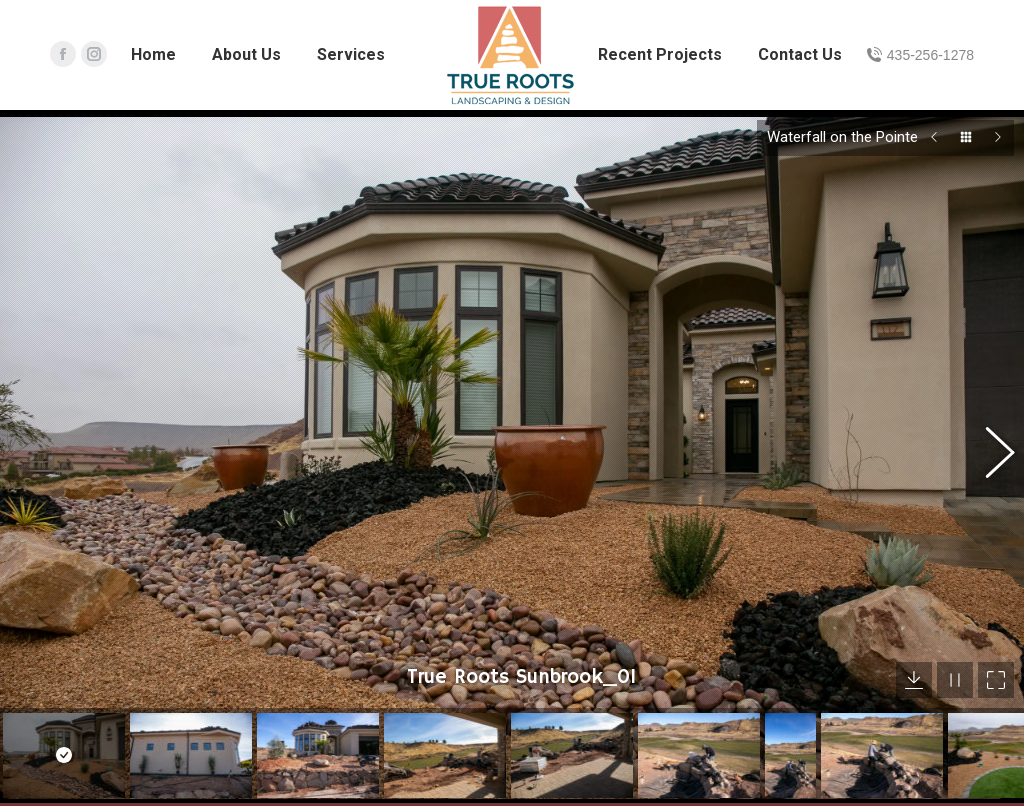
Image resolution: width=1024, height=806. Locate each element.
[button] (989, 436)
